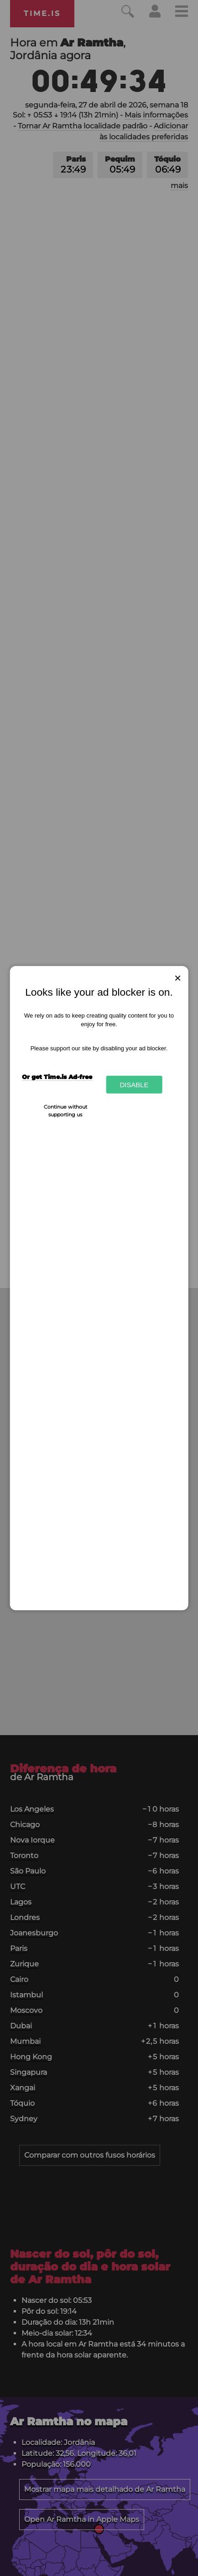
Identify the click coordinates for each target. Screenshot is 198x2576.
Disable (134, 1085)
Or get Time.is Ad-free (57, 1076)
